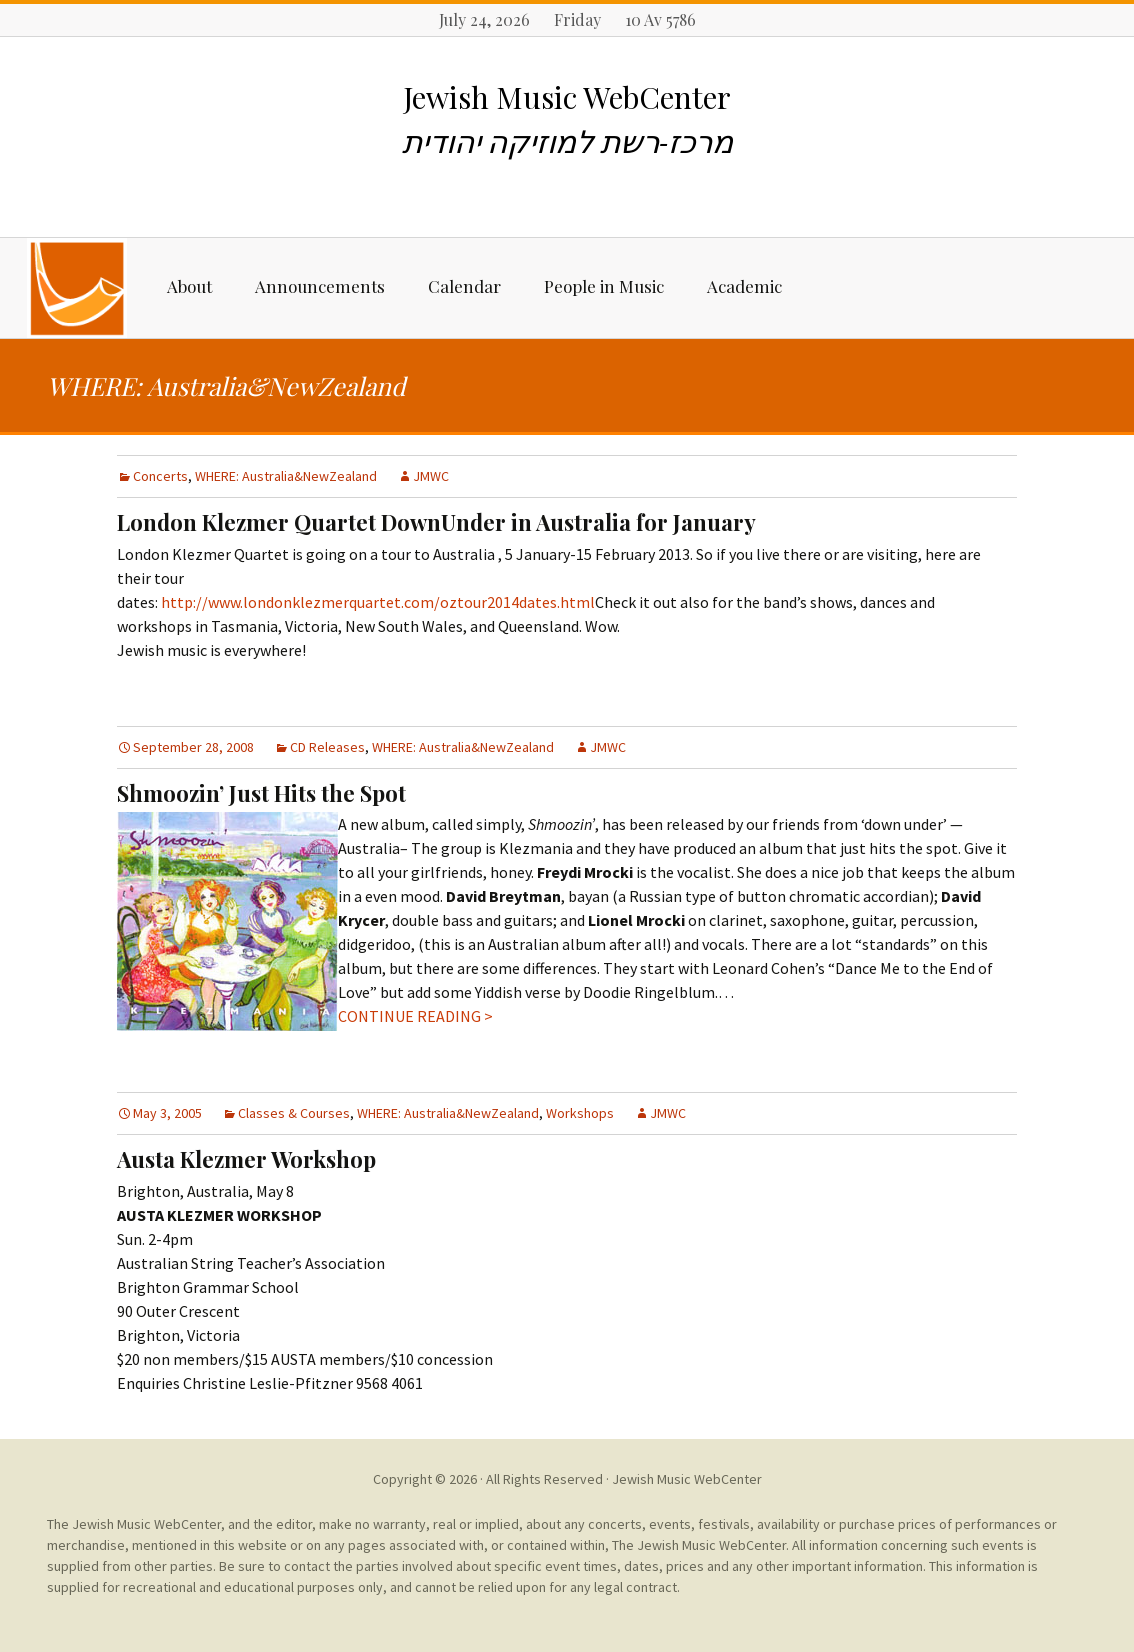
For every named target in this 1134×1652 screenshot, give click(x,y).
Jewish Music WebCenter (687, 1479)
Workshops (580, 1113)
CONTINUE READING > (415, 1016)
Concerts (160, 476)
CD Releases (327, 747)
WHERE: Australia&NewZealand (286, 476)
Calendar (464, 286)
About (189, 286)
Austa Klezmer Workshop (246, 1159)
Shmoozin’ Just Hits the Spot (261, 793)
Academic (744, 286)
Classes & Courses (294, 1113)
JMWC (431, 476)
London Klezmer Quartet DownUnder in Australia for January (436, 522)
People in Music (604, 286)
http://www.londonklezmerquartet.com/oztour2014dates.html (378, 602)
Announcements (320, 286)
